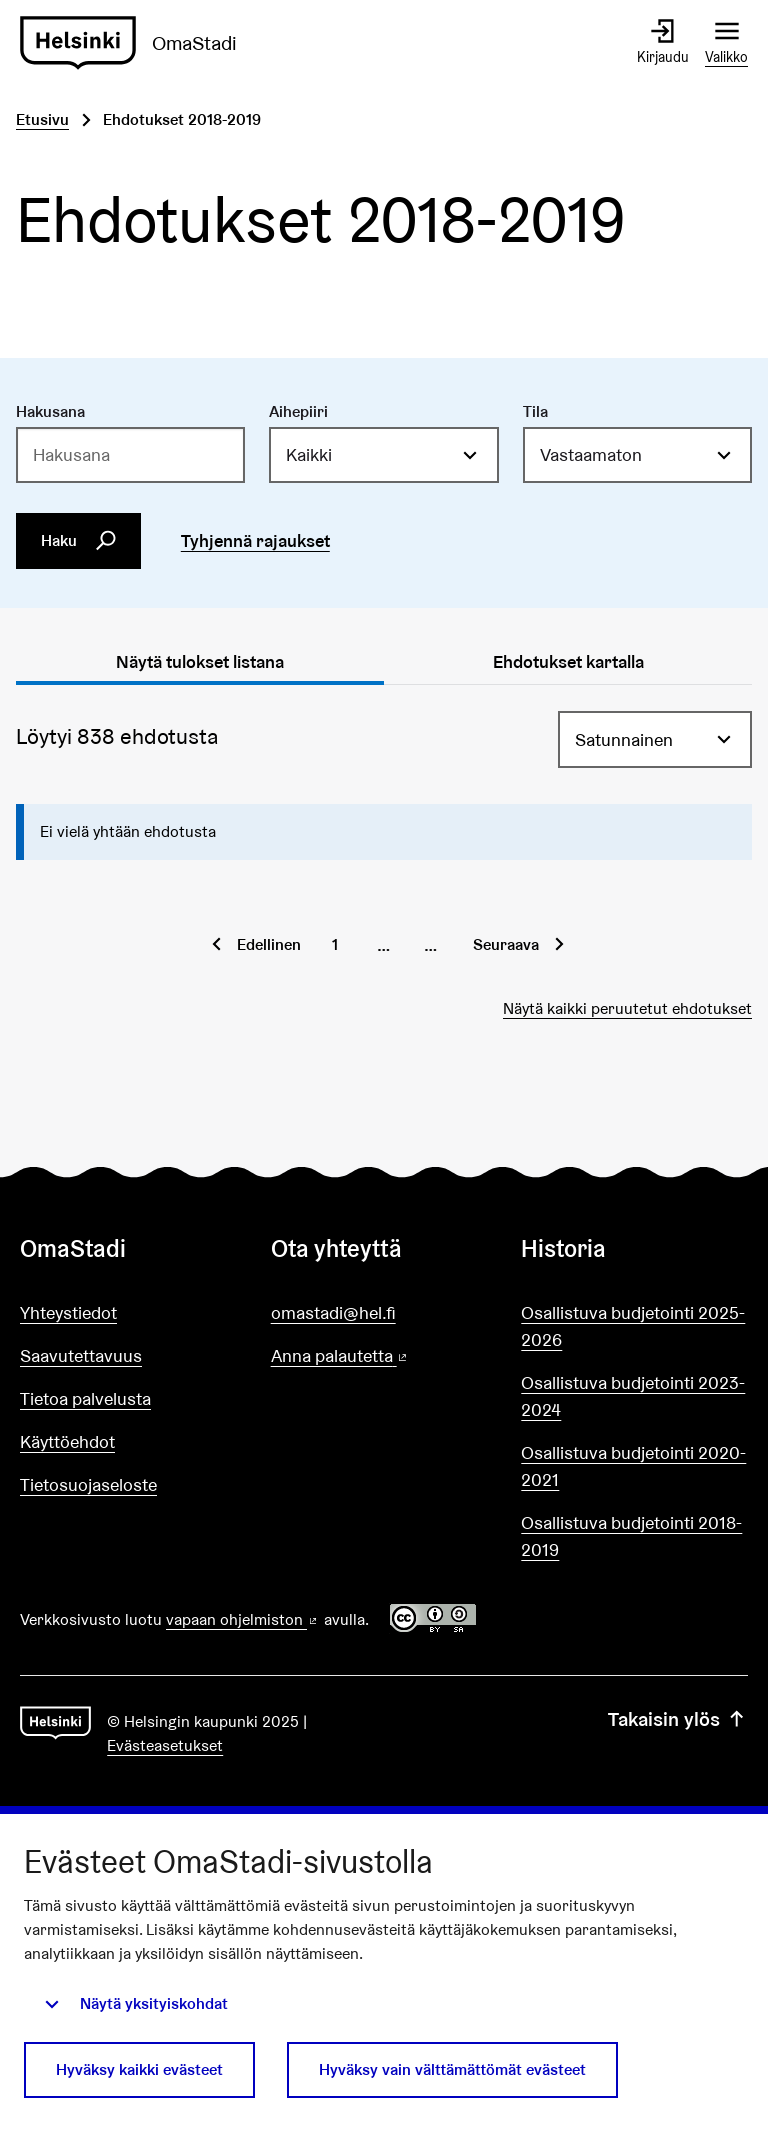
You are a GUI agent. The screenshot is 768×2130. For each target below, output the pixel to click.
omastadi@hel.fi (333, 1312)
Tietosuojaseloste (88, 1484)
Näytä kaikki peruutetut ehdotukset (627, 1008)
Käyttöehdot (67, 1441)
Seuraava (506, 944)
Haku (79, 540)
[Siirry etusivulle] (136, 43)
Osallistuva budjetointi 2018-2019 (631, 1536)
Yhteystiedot (68, 1312)
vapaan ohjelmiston (243, 1619)
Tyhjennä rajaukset (255, 540)
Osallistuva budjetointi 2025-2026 (633, 1326)
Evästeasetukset (165, 1745)
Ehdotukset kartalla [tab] (568, 661)
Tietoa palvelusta (85, 1398)
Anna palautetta (384, 1356)
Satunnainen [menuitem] (624, 739)
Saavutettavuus (81, 1355)
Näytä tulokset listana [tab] (200, 661)
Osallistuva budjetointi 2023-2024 (633, 1396)
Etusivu (42, 119)
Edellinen (269, 944)
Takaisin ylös (678, 1719)
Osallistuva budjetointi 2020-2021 (633, 1466)
